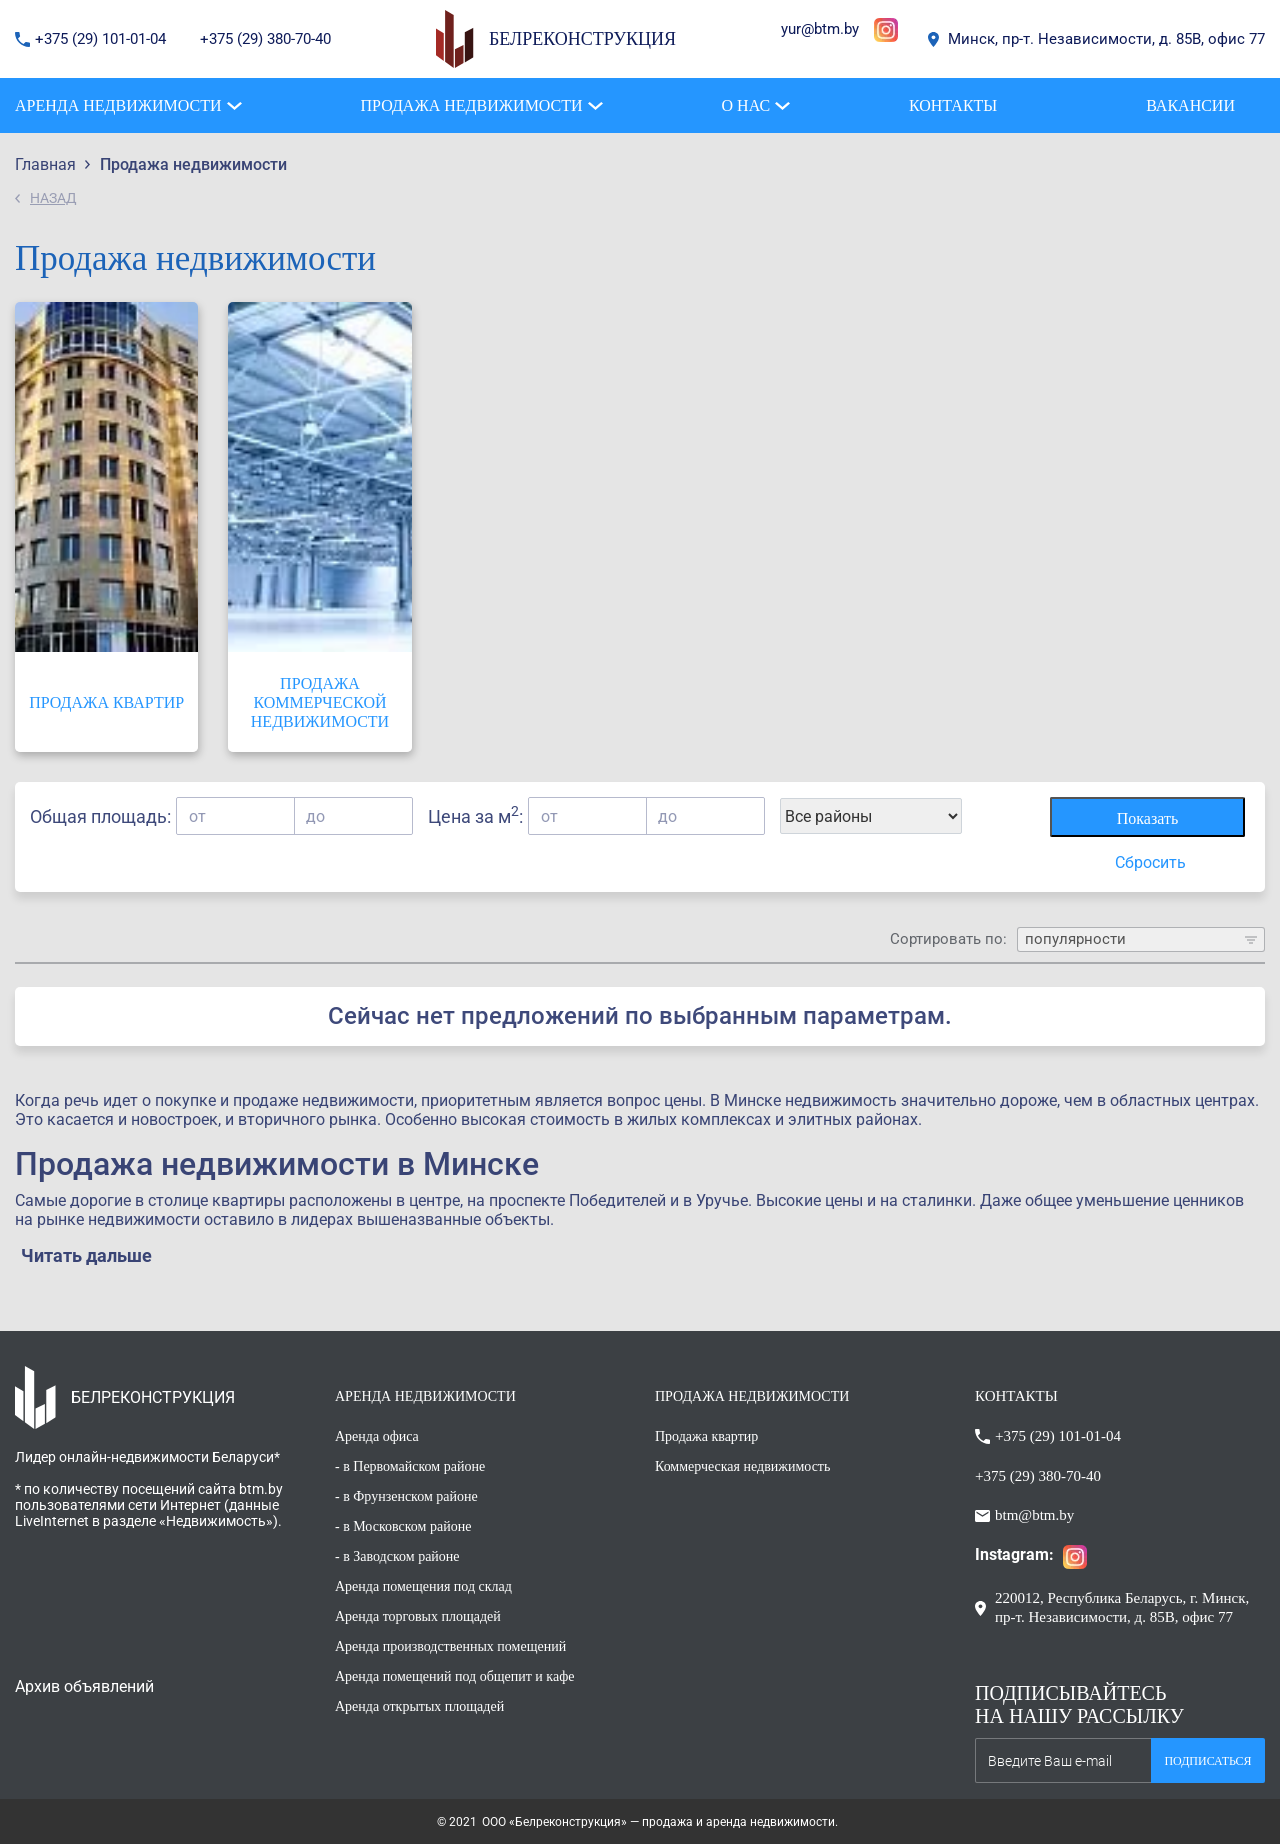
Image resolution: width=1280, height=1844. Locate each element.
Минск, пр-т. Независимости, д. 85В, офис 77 (1106, 39)
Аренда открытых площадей (419, 1706)
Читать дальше (86, 1255)
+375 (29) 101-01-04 (102, 39)
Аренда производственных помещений (450, 1646)
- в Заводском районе (397, 1556)
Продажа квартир (706, 1436)
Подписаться (1207, 1761)
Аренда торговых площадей (418, 1616)
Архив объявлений (84, 1686)
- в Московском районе (403, 1526)
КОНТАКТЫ (1016, 1396)
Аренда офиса (377, 1436)
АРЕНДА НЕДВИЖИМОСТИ (425, 1396)
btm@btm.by (1034, 1515)
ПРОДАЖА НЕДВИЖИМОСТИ (752, 1396)
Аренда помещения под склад (423, 1586)
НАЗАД (53, 198)
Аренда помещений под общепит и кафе (454, 1676)
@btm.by (830, 29)
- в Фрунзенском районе (406, 1496)
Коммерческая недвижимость (742, 1466)
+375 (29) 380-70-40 (265, 39)
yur (791, 29)
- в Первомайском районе (410, 1466)
